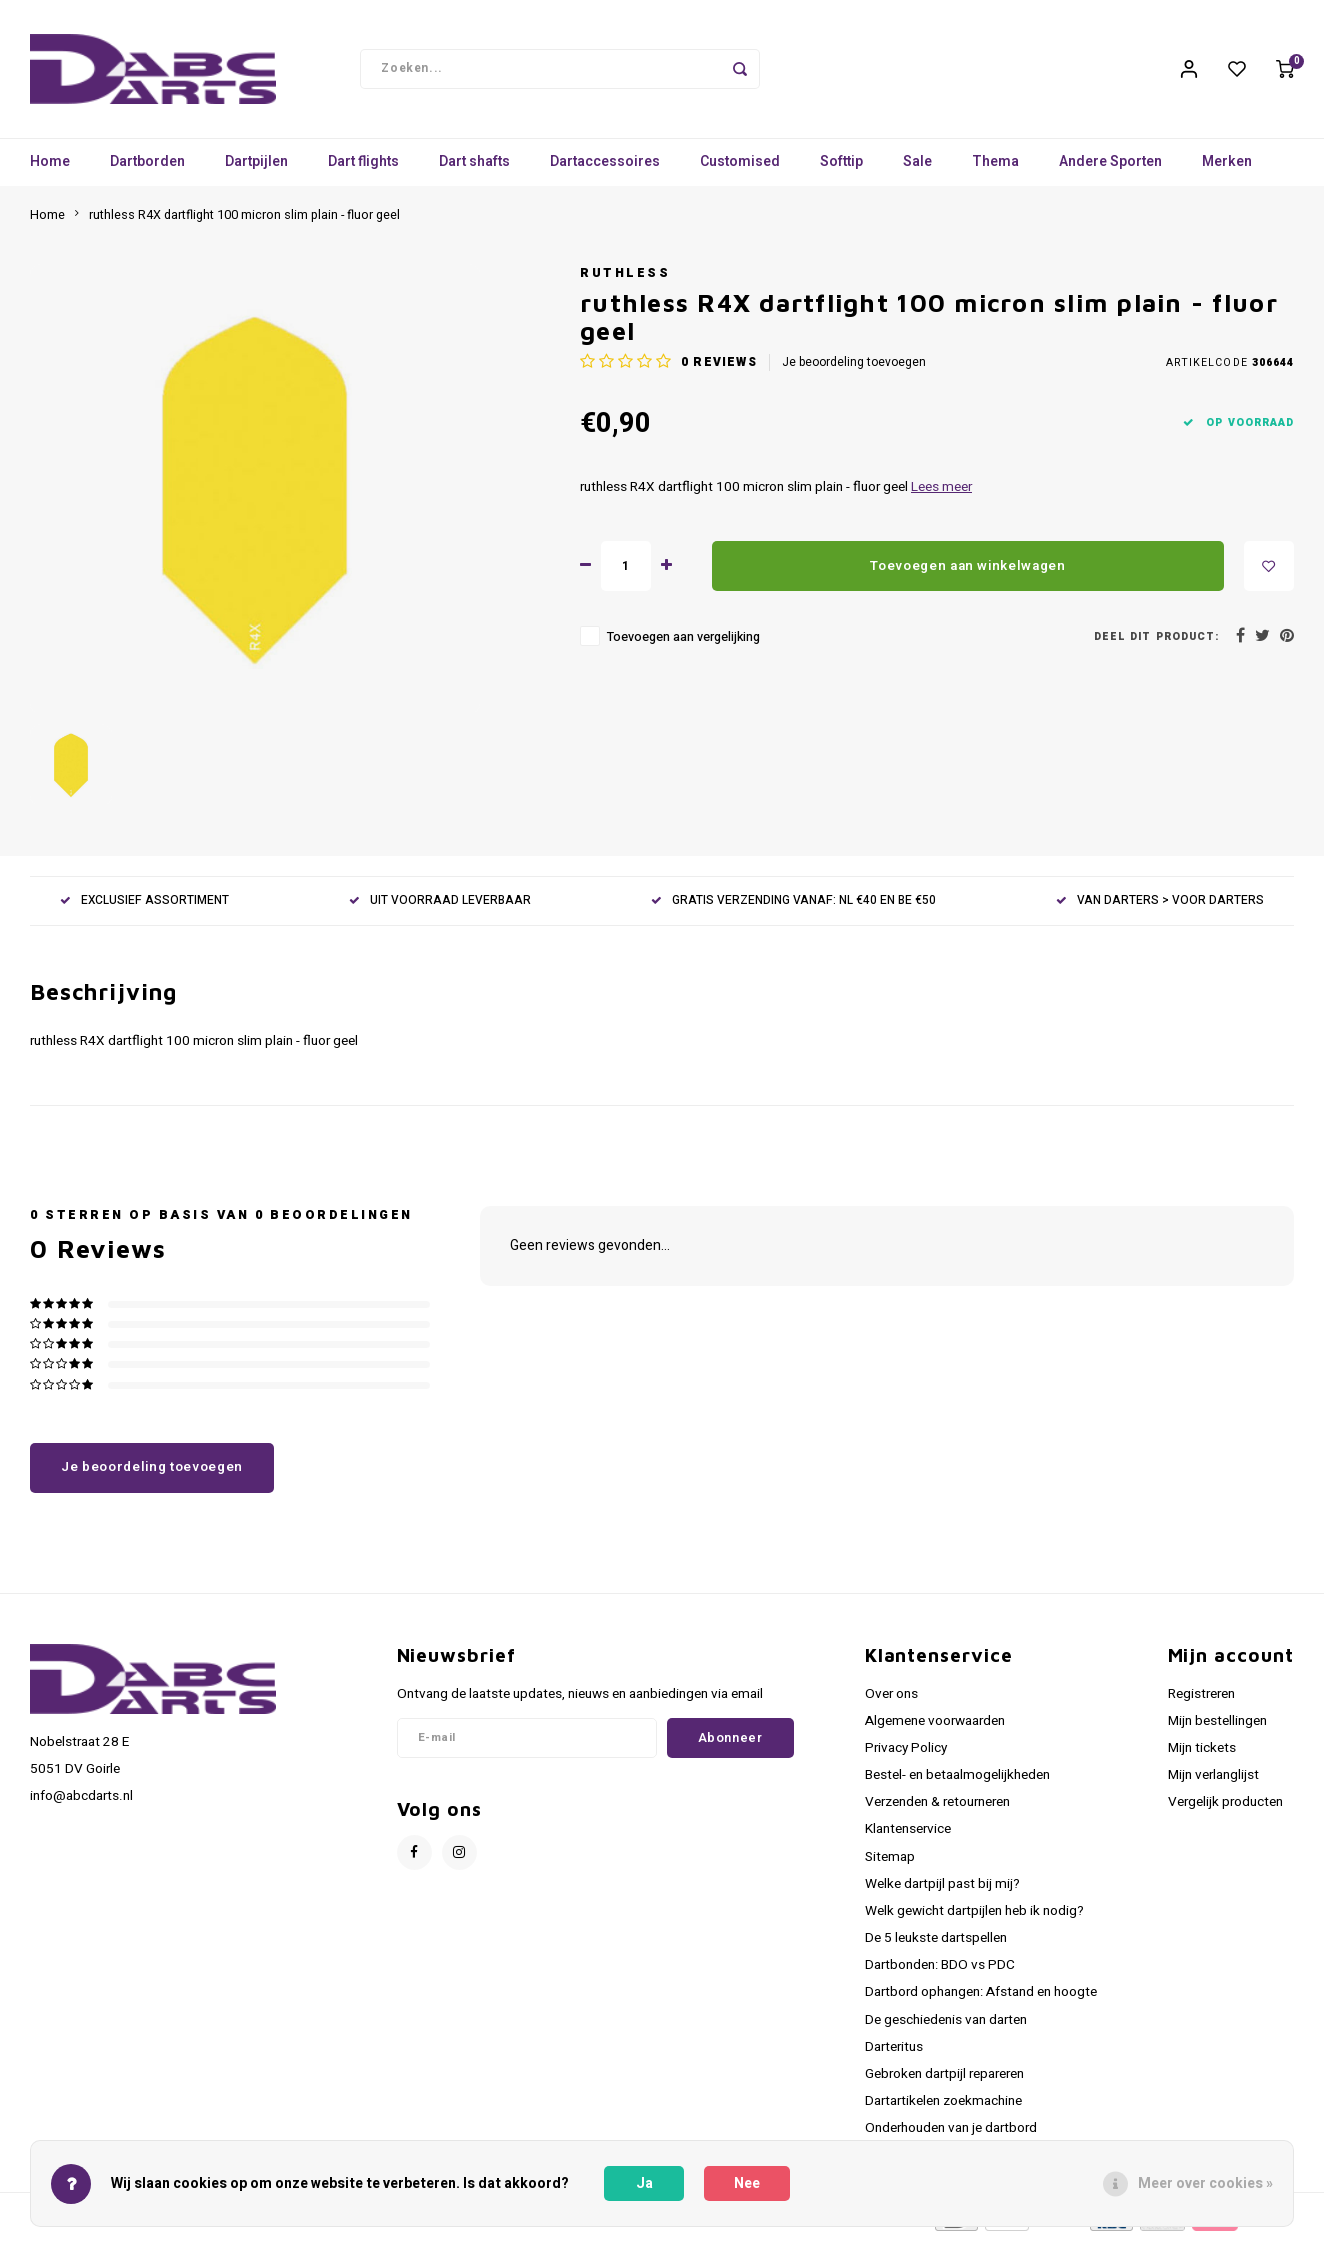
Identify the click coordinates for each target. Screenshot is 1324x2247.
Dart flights (363, 169)
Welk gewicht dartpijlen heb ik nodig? (974, 1918)
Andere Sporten (1110, 169)
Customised (740, 169)
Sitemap (890, 1864)
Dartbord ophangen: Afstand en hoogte (981, 2000)
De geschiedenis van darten (946, 2027)
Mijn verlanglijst (1213, 1782)
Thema (995, 169)
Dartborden (147, 169)
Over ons (891, 1701)
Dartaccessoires (605, 169)
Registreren (1201, 1701)
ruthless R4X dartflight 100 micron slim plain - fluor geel (244, 222)
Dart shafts (474, 169)
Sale (917, 169)
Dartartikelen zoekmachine (943, 2108)
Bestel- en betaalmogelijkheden (957, 1782)
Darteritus (894, 2054)
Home (50, 169)
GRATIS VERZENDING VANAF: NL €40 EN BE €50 (793, 907)
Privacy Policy (906, 1755)
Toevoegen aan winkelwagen (968, 573)
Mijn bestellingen (1217, 1728)
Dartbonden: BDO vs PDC (940, 1972)
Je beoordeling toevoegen (854, 369)
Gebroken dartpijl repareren (944, 2081)
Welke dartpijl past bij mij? (942, 1891)
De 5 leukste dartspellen (936, 1945)
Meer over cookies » (1205, 2183)
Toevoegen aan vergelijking (683, 645)
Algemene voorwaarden (935, 1728)
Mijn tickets (1202, 1755)
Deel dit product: (1156, 643)
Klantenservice (908, 1837)
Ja (644, 2183)
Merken (1227, 169)
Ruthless (625, 280)
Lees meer (941, 494)
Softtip (841, 169)
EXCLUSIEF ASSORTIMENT (144, 907)
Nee (747, 2183)
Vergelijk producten (1225, 1809)
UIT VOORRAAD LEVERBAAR (440, 907)
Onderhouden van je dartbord (951, 2135)
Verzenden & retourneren (937, 1809)
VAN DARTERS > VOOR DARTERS (1160, 907)
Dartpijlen (256, 169)
